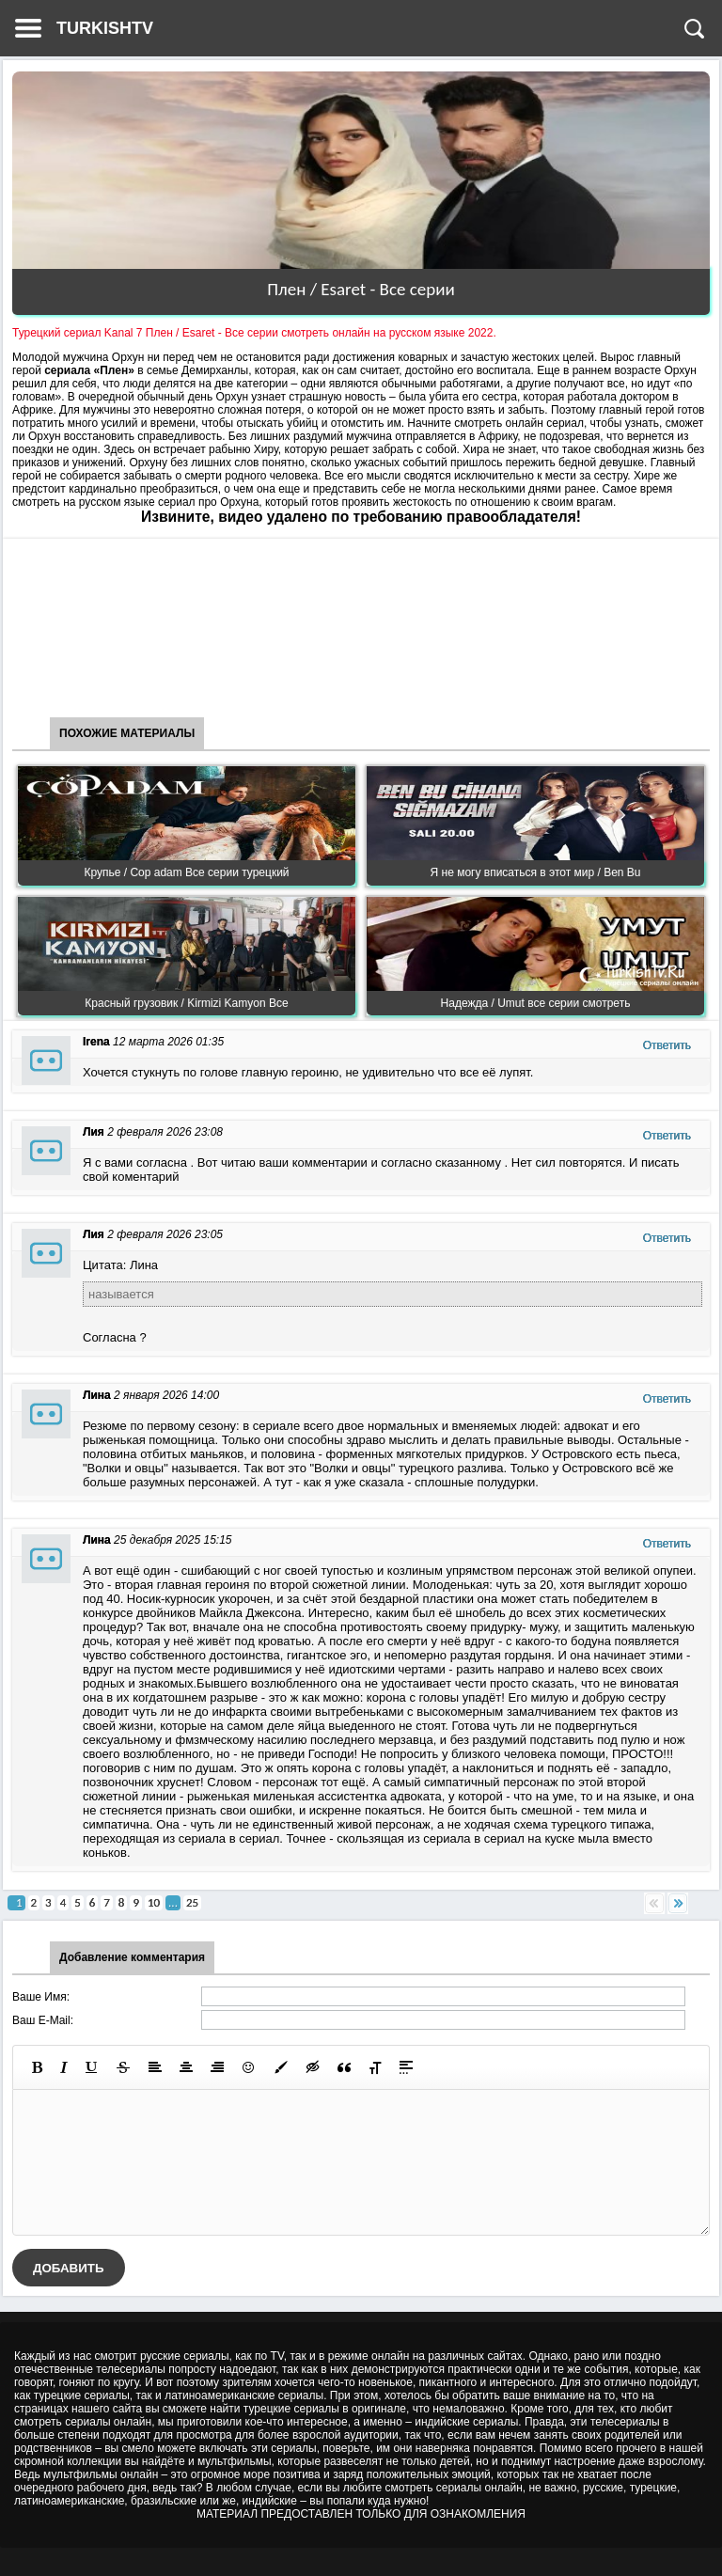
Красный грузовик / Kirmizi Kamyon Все (186, 1003)
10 (154, 1902)
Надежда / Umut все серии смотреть (536, 1003)
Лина (97, 1395)
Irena (96, 1041)
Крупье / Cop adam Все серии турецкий (186, 872)
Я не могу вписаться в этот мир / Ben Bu (536, 872)
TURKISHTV (104, 28)
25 (192, 1902)
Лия (93, 1132)
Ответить (667, 1045)
